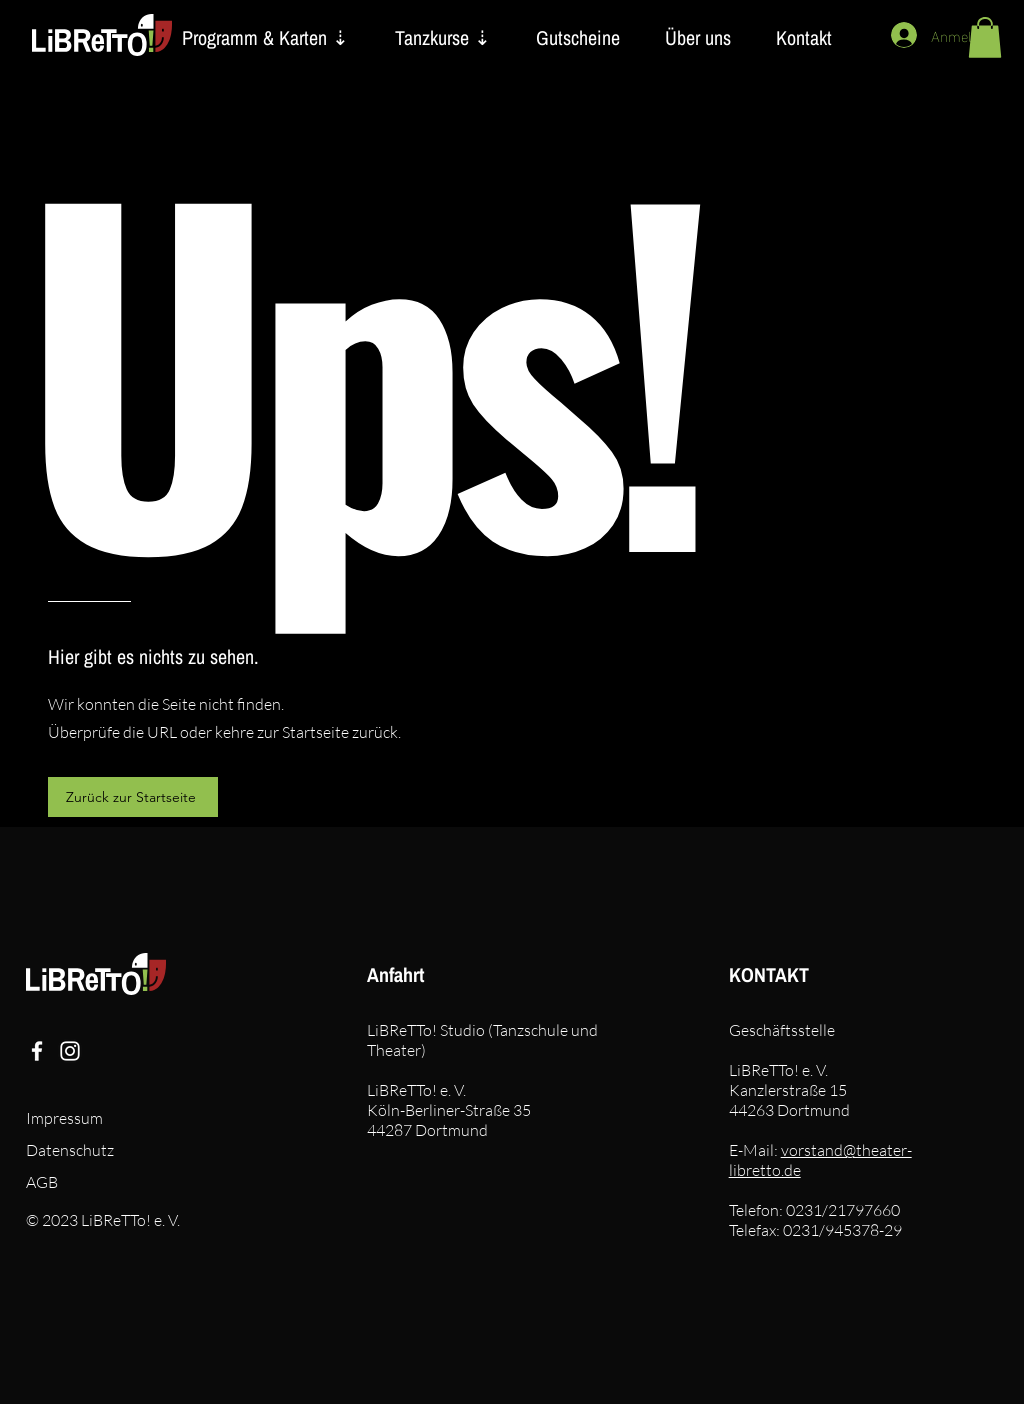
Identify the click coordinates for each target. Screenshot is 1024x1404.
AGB (42, 1182)
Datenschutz (70, 1150)
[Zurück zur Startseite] (133, 797)
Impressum (64, 1118)
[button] (985, 37)
